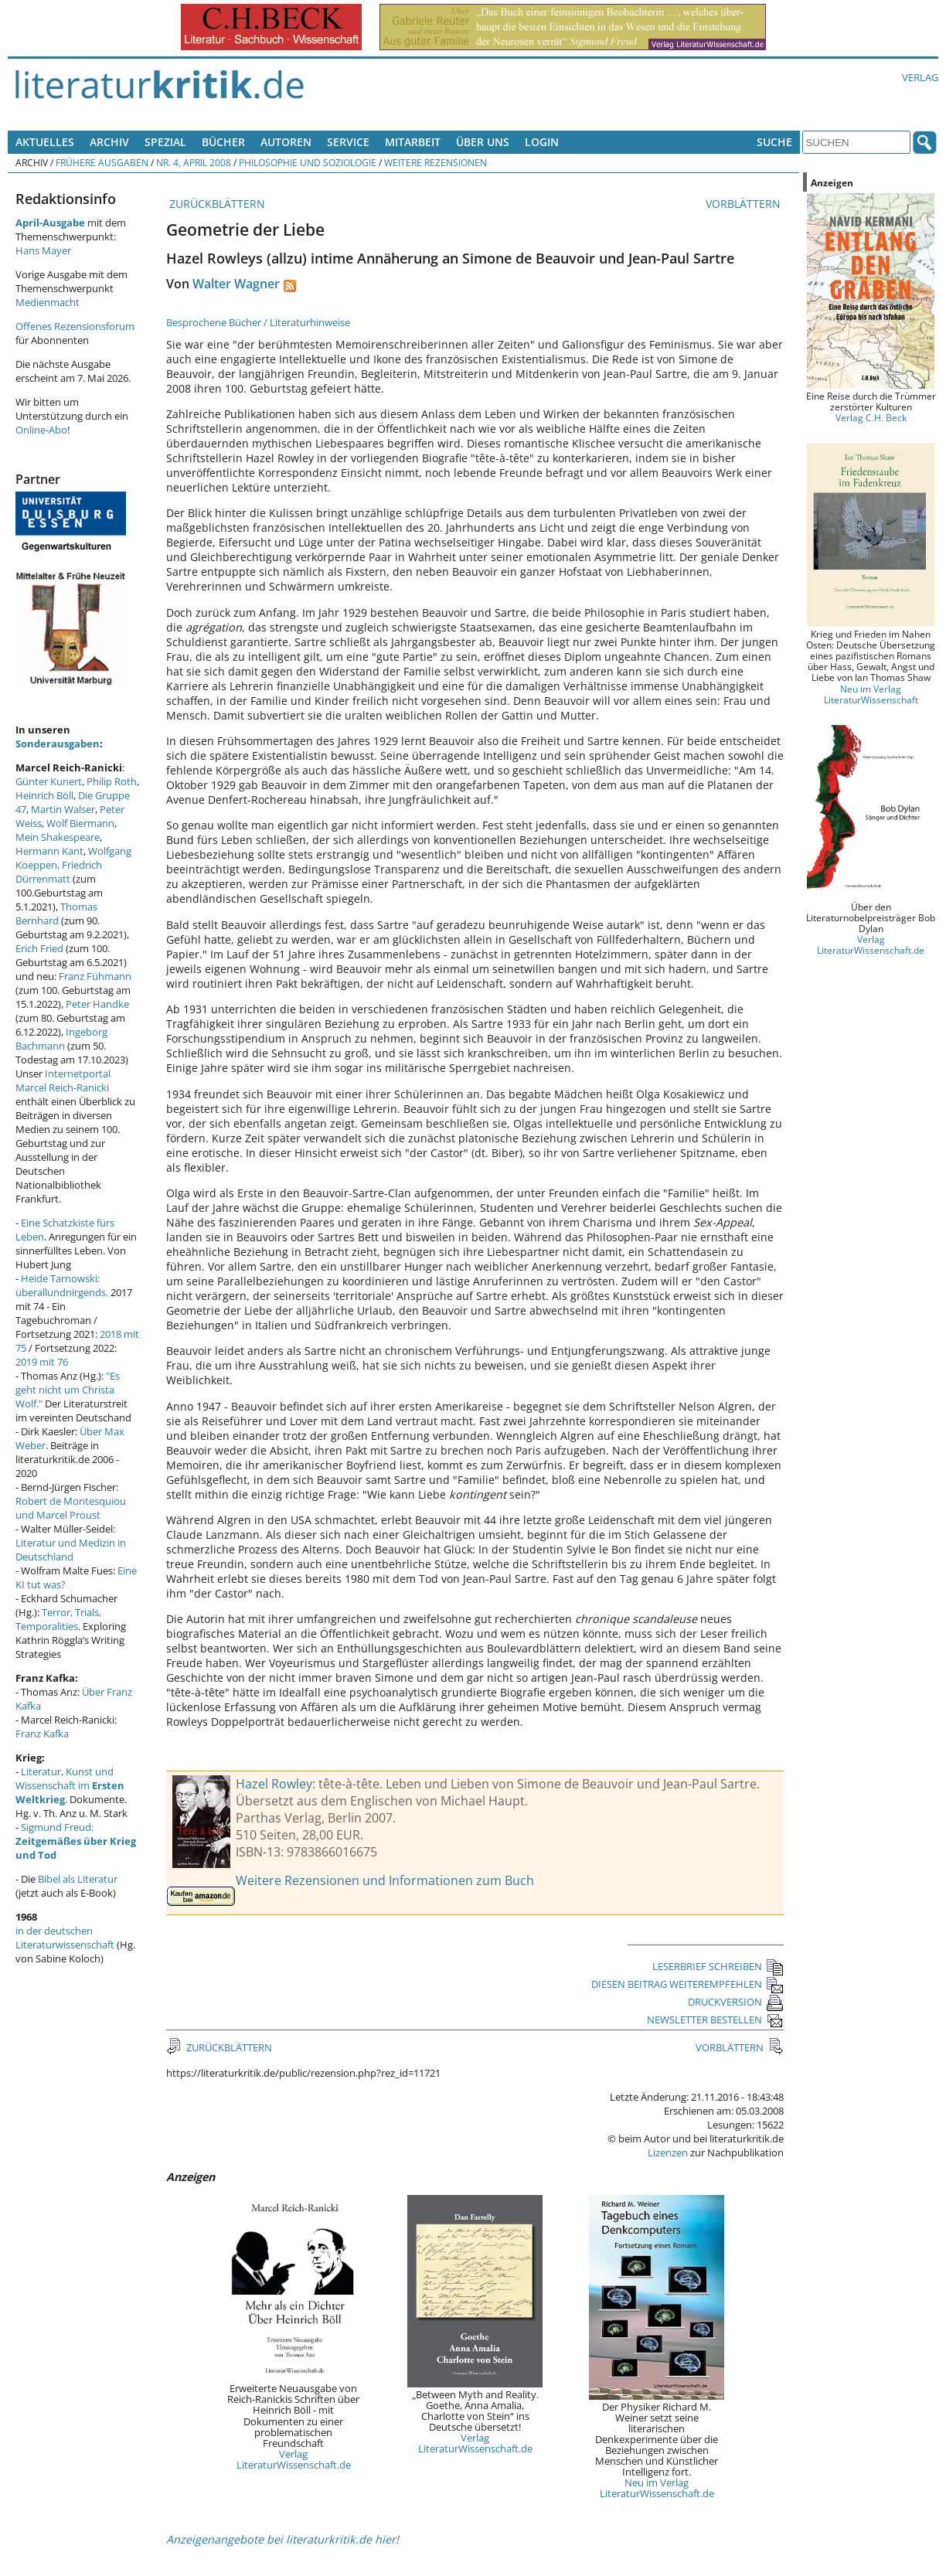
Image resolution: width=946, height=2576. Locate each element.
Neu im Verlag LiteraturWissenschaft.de (657, 2488)
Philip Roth (112, 781)
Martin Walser (63, 809)
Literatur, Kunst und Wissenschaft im (69, 1785)
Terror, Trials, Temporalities (58, 1619)
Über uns (482, 141)
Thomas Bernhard (56, 913)
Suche (774, 141)
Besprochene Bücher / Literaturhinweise (258, 322)
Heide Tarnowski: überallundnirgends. (61, 1285)
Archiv (109, 141)
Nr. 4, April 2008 (193, 162)
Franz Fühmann (95, 976)
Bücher (223, 141)
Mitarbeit (413, 141)
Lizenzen (668, 2152)
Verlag (920, 77)
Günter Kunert (48, 781)
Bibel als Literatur (77, 1879)
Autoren (285, 141)
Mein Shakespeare (57, 837)
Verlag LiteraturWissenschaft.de (293, 2459)
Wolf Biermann (80, 823)
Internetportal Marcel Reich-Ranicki (63, 1080)
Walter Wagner (236, 283)
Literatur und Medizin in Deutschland (70, 1550)
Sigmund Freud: (75, 1841)
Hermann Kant (49, 851)
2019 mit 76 (41, 1362)
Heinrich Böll (44, 795)
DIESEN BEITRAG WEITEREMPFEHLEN (687, 1984)
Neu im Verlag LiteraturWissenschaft (871, 694)
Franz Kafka (42, 1734)
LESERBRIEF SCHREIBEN (718, 1966)
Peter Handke (97, 1004)
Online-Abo (41, 430)
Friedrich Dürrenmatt (58, 872)
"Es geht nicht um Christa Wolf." (67, 1390)
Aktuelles (44, 141)
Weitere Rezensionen (435, 162)
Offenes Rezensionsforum (74, 326)
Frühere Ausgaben (102, 162)
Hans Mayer (43, 250)
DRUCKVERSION (736, 2002)
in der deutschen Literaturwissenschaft (64, 1938)
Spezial (165, 141)
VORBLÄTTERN (745, 203)
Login (542, 141)
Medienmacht (47, 302)
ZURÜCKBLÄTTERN (215, 203)
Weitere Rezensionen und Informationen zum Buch (385, 1880)
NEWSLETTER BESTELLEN (715, 2019)
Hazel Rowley (274, 1783)
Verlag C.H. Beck (871, 417)
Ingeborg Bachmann (61, 1039)
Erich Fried (39, 948)
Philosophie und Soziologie (307, 162)
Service (348, 141)
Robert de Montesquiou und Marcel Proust (70, 1508)
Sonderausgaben (57, 743)
